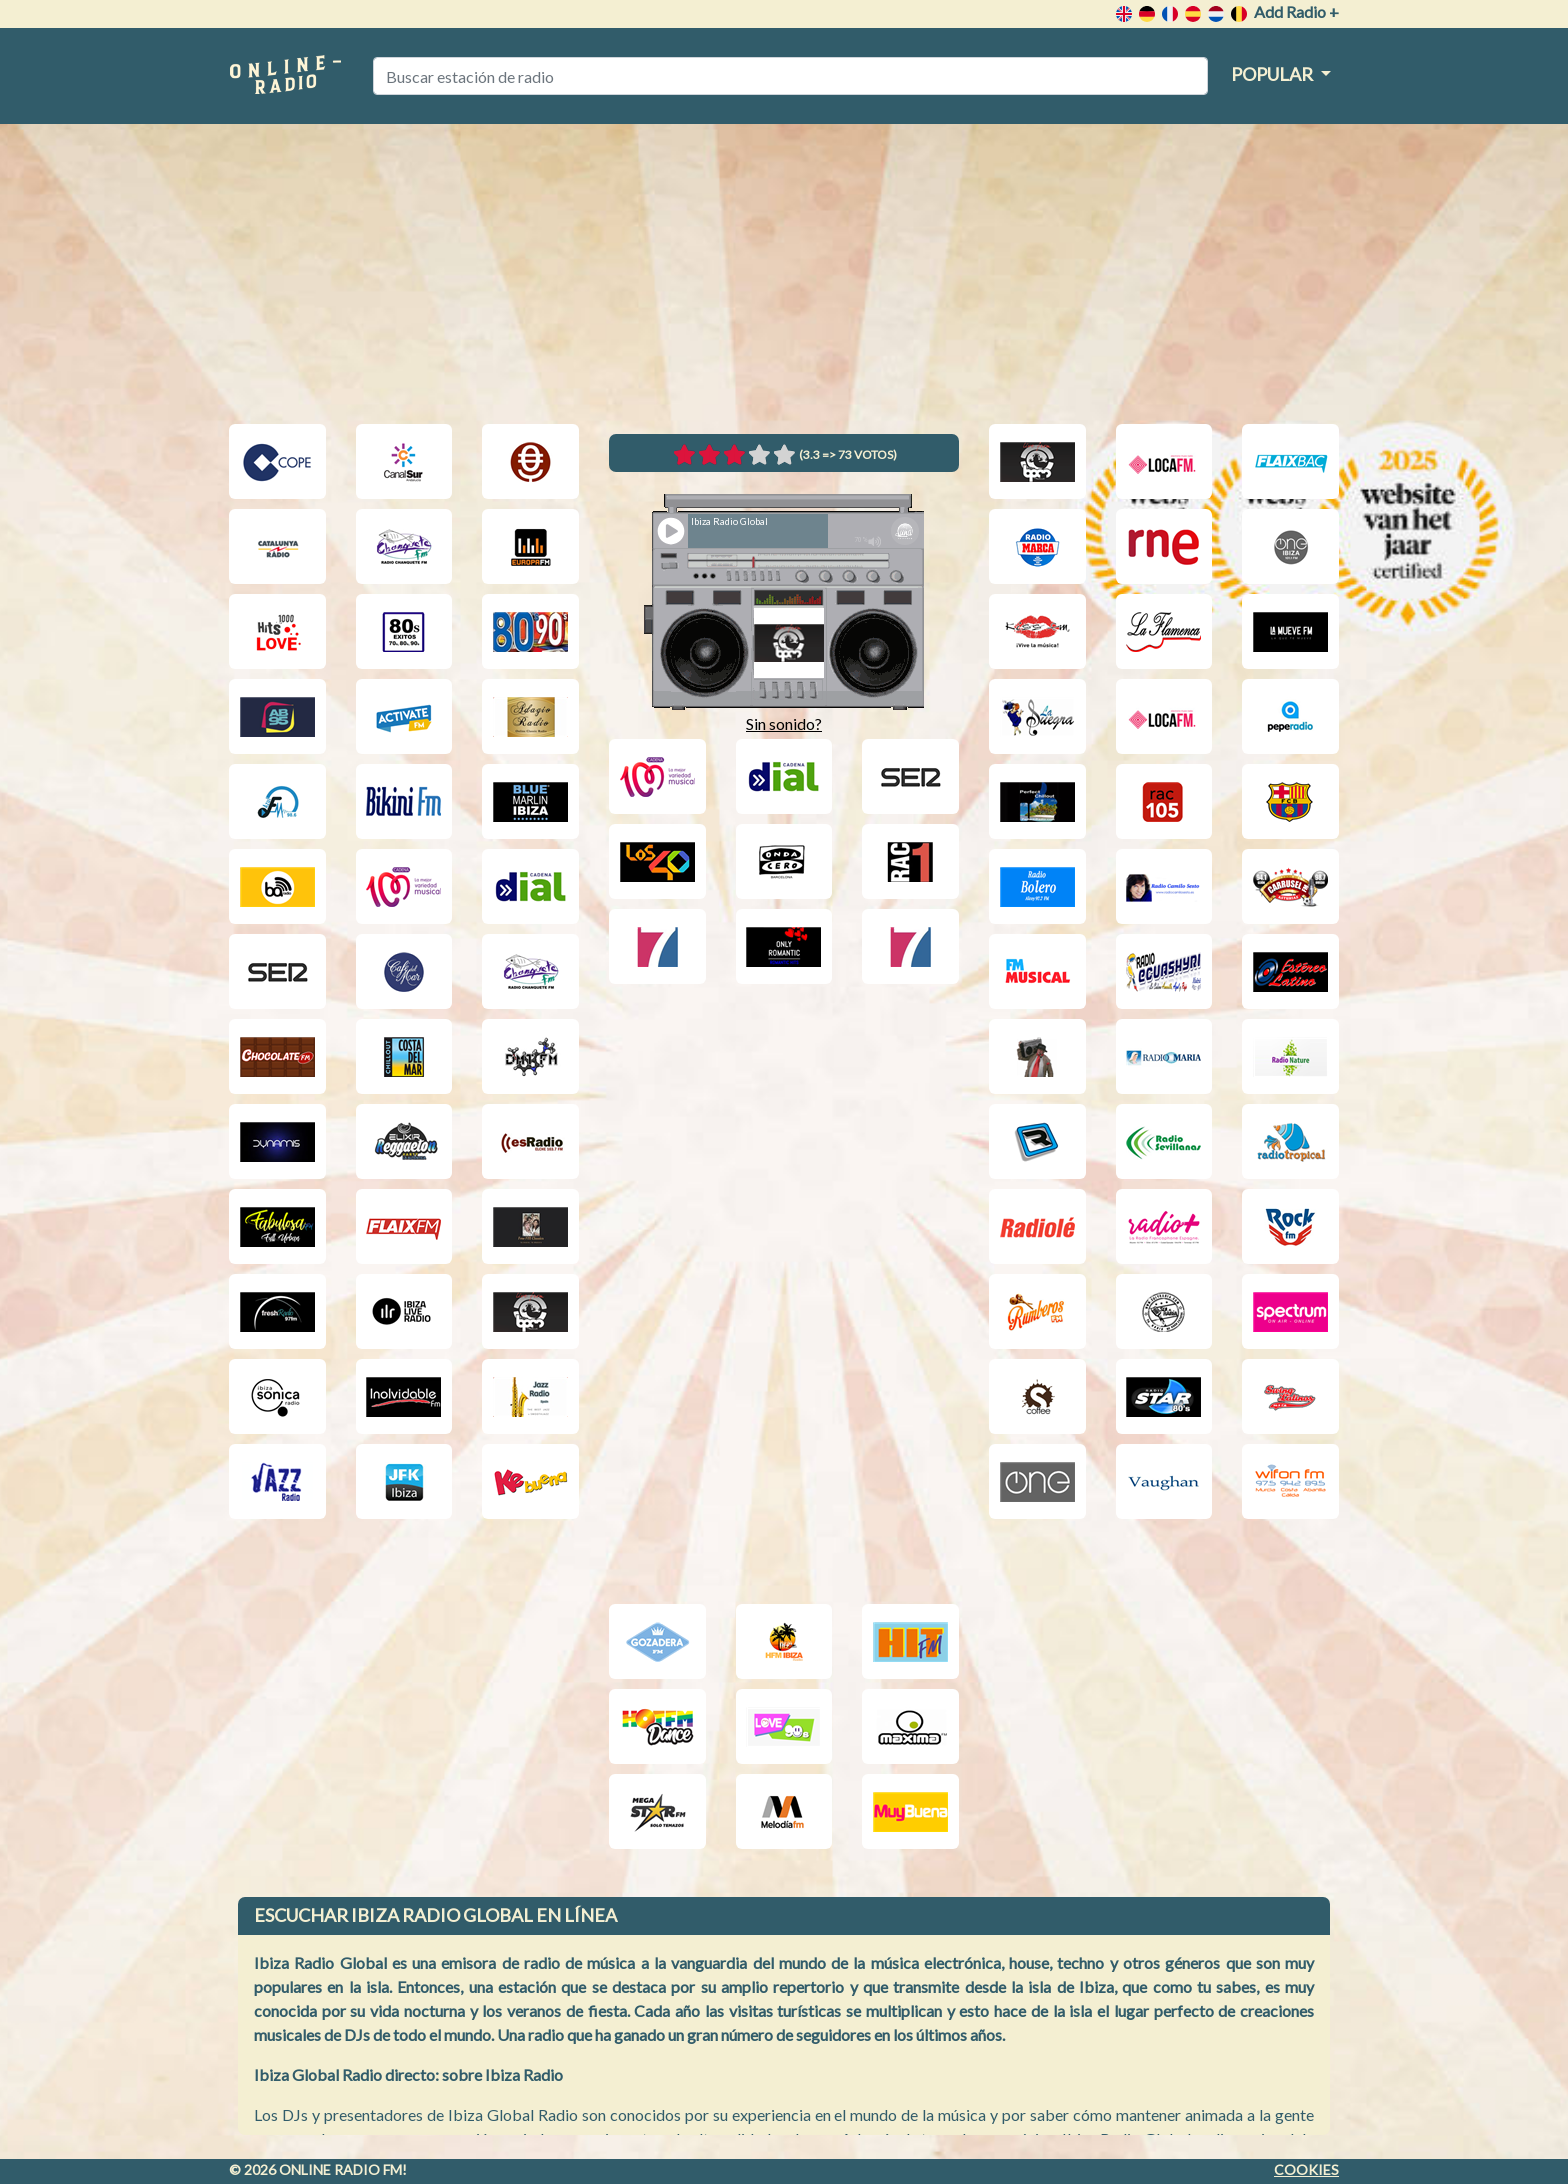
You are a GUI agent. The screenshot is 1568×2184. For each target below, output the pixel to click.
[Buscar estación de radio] (790, 76)
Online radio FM (340, 2169)
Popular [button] (1273, 74)
